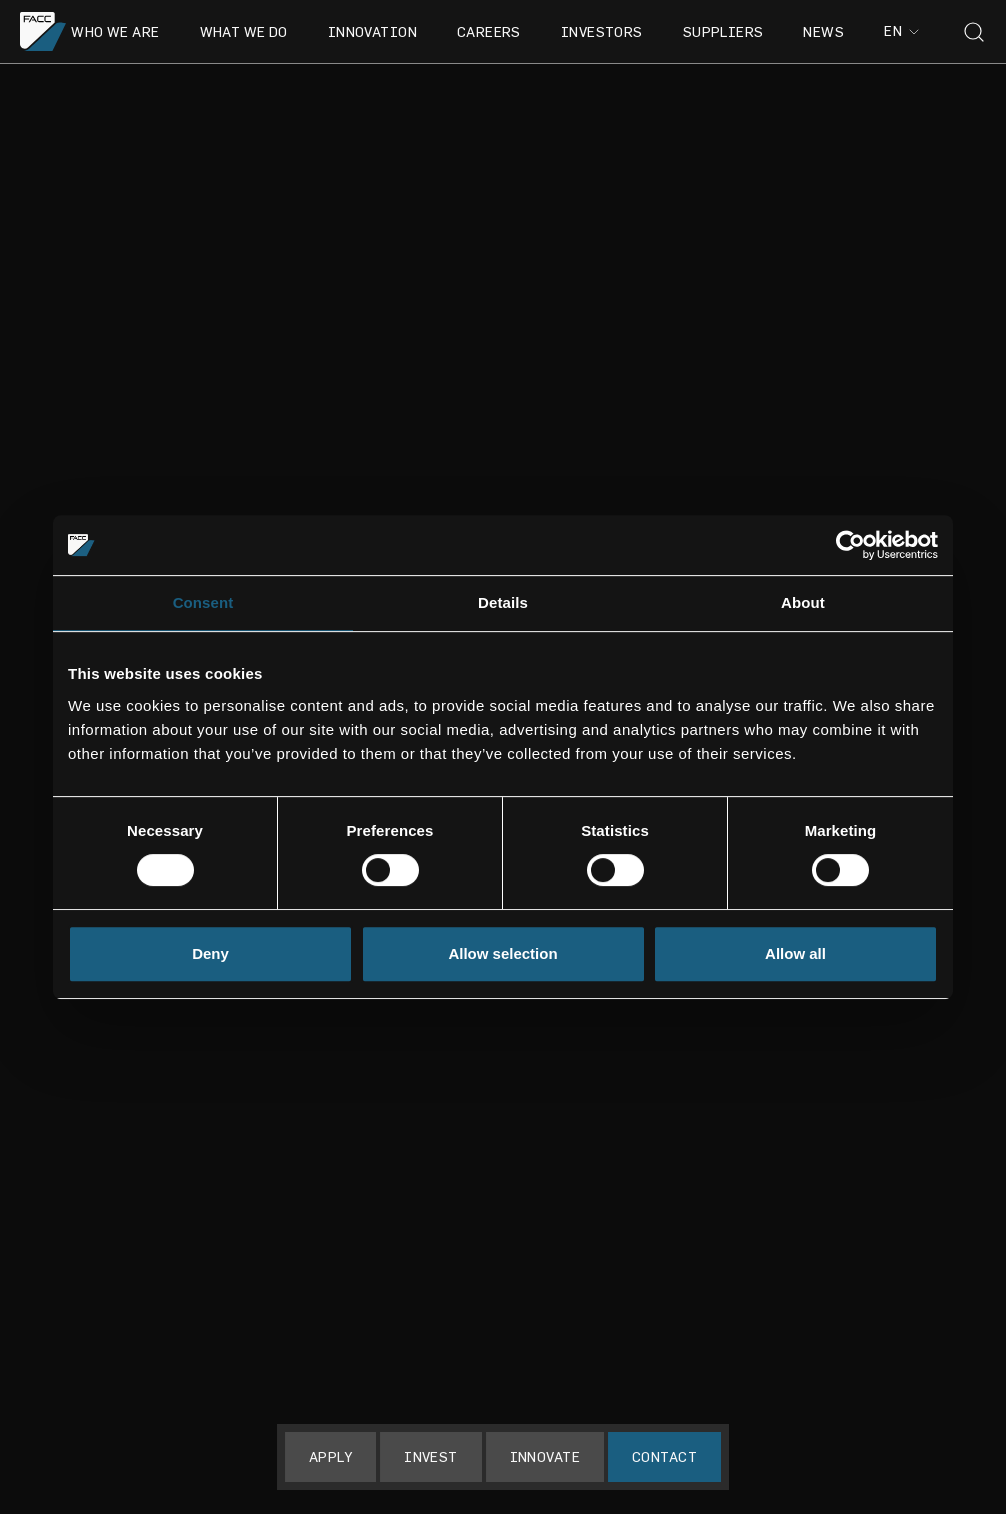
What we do (244, 31)
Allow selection (502, 953)
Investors (602, 31)
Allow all (795, 953)
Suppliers (723, 31)
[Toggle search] (974, 32)
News (823, 31)
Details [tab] (503, 602)
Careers (489, 31)
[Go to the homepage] (43, 31)
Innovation (372, 31)
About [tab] (803, 602)
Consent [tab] (203, 602)
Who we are (115, 31)
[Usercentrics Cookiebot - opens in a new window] (850, 545)
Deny (210, 953)
